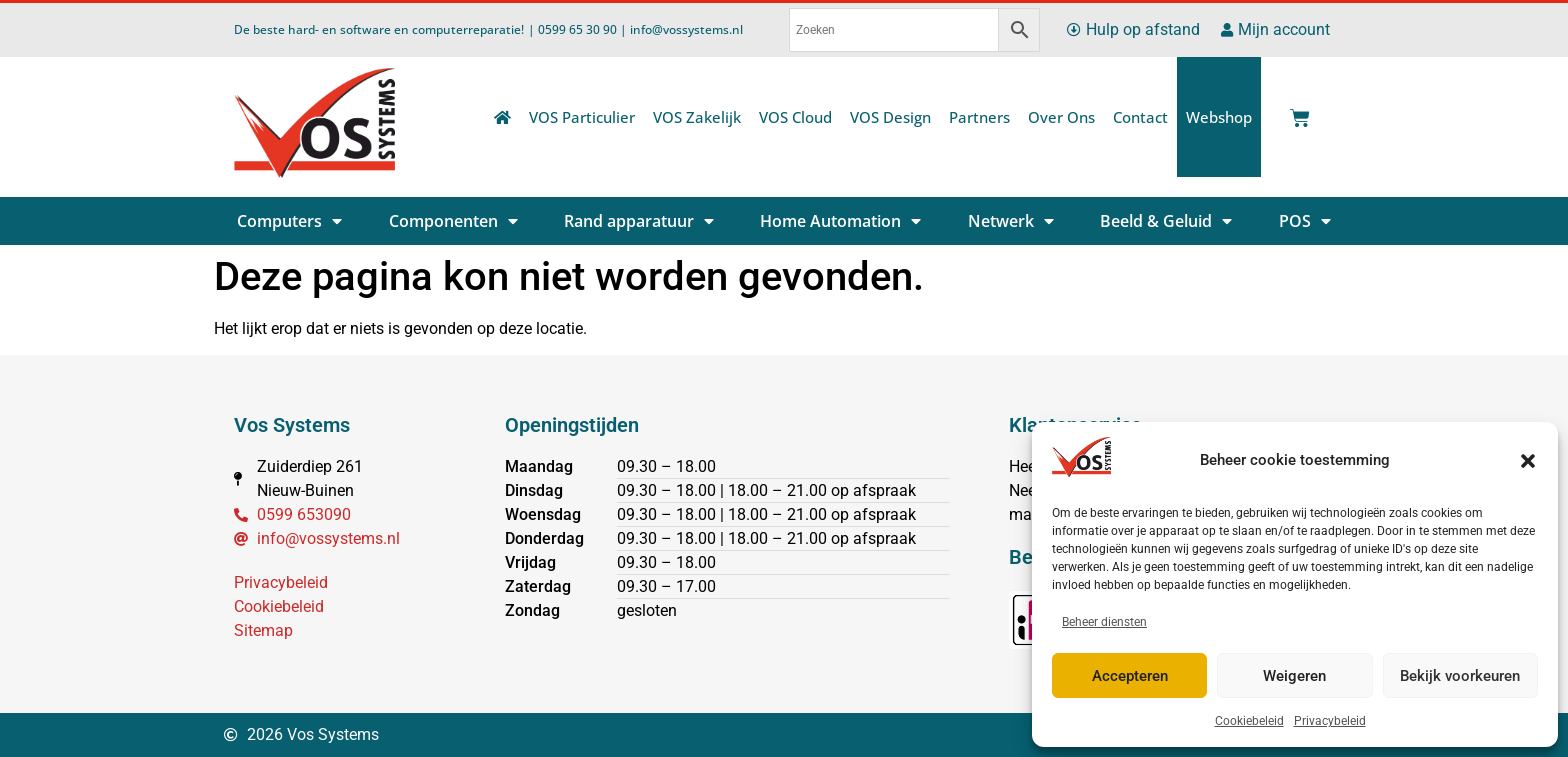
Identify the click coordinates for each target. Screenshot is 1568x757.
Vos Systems (292, 425)
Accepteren (1130, 676)
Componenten (453, 221)
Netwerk (1011, 221)
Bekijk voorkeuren (1460, 676)
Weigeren (1294, 676)
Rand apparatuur (639, 221)
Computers (289, 221)
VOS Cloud (795, 117)
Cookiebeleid (1249, 721)
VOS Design (890, 117)
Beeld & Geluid (1166, 221)
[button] (1528, 461)
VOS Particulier (582, 117)
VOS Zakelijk (697, 117)
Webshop (1219, 117)
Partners (979, 117)
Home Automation (840, 221)
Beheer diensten (1104, 622)
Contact (1140, 117)
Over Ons (1061, 117)
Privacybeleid (1330, 721)
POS (1305, 221)
